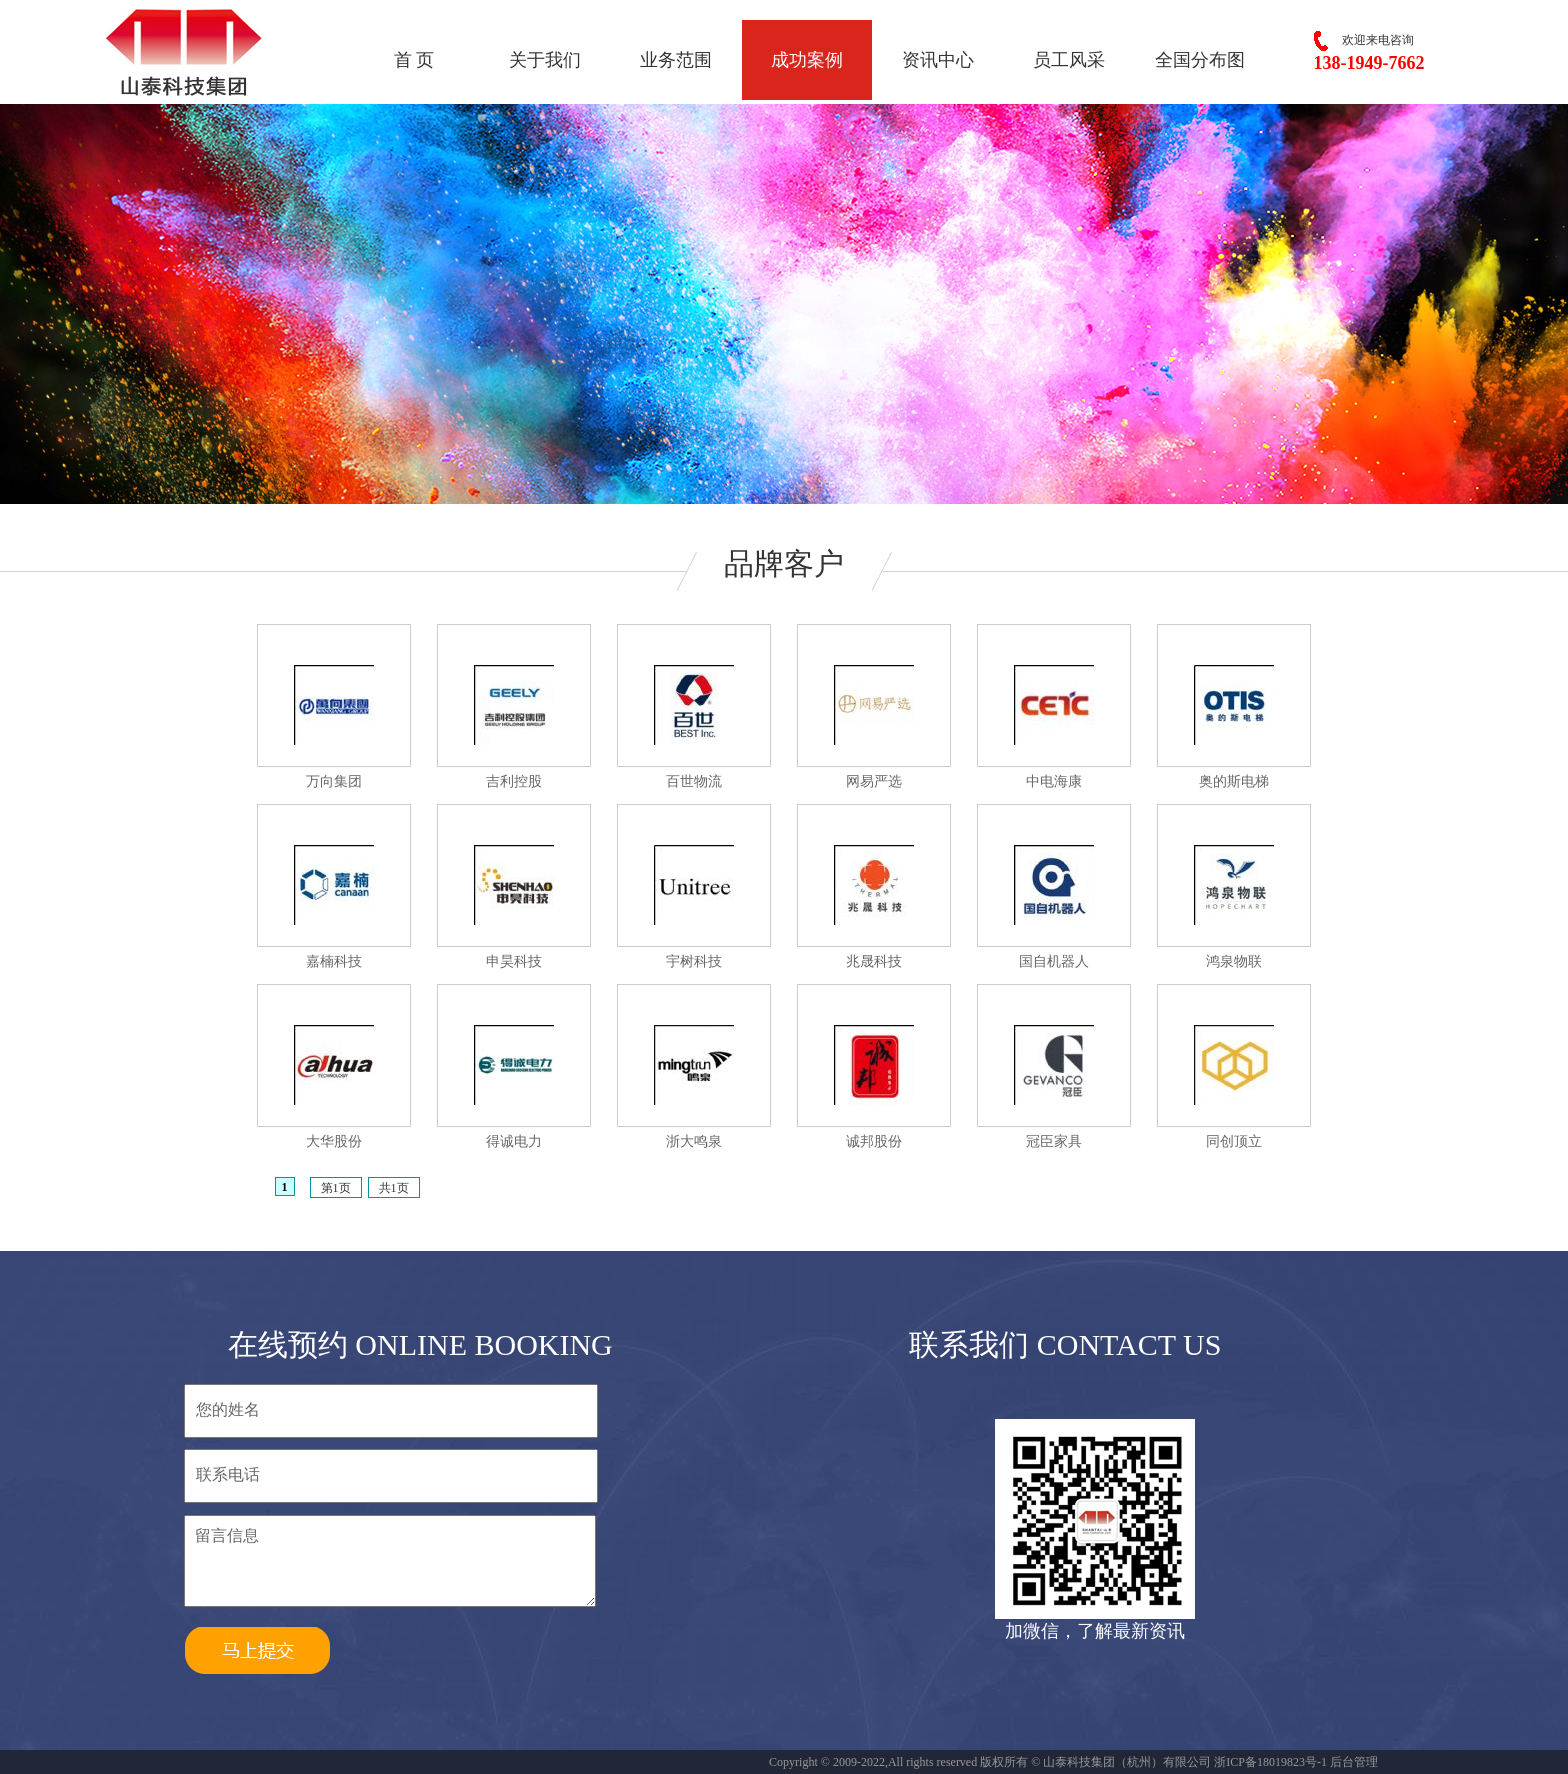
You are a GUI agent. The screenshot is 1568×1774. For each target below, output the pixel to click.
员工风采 (1069, 60)
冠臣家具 (1054, 1141)
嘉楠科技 (334, 961)
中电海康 (1054, 781)
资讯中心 (938, 60)
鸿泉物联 (1234, 961)
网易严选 (874, 781)
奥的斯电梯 (1234, 781)
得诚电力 (514, 1141)
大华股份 (334, 1141)
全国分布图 (1200, 60)
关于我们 (545, 60)
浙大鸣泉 (694, 1141)
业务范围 (676, 60)
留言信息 (390, 1561)
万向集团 (334, 781)
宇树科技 (694, 961)
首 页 (414, 60)
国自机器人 (1054, 961)
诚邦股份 (874, 1141)
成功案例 (807, 60)
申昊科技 (514, 961)
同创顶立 (1234, 1141)
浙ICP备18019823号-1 (1270, 1762)
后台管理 (1354, 1762)
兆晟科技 (874, 961)
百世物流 (694, 781)
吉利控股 (514, 781)
